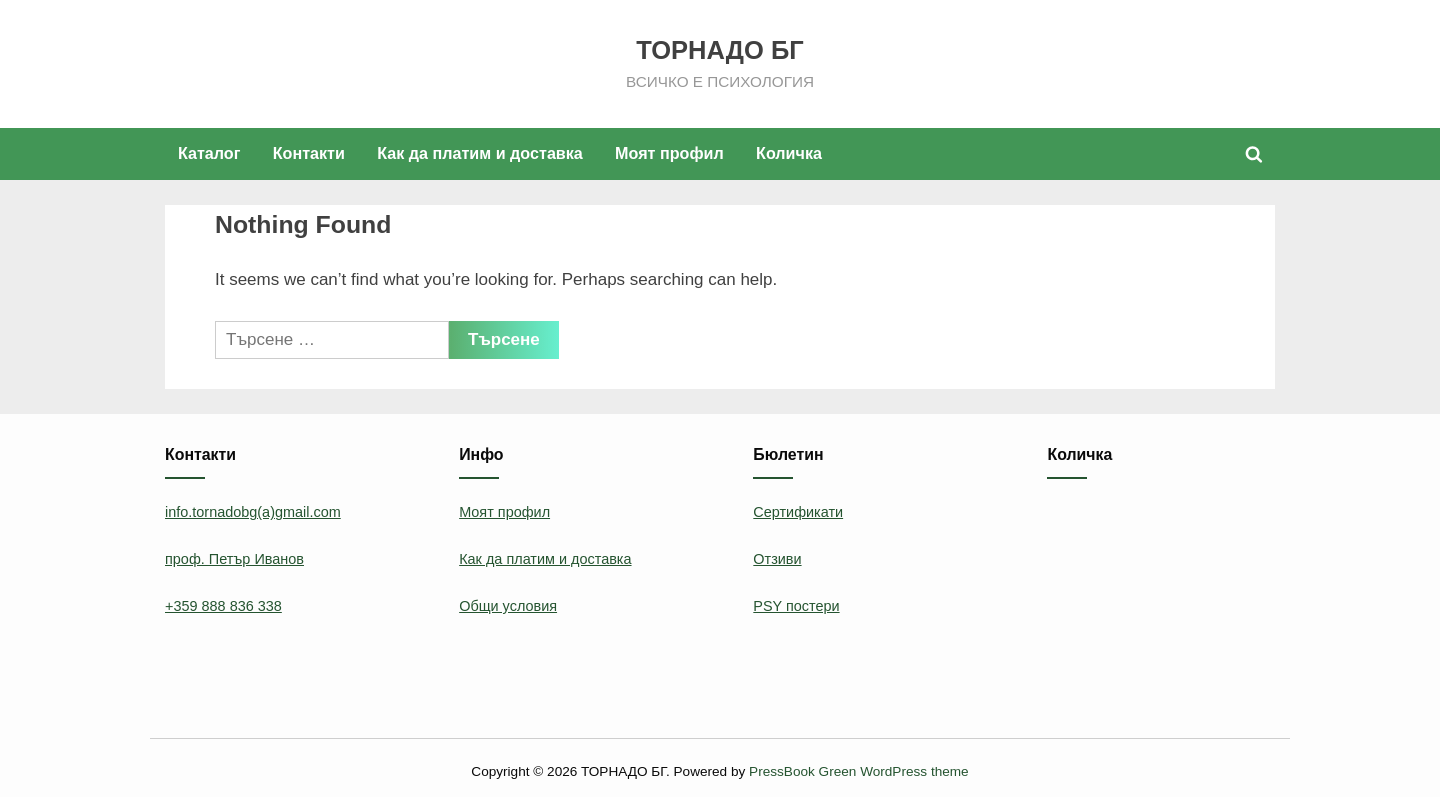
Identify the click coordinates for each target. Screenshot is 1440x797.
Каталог (209, 153)
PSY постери (796, 606)
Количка (789, 153)
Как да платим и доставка (480, 153)
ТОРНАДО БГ (719, 50)
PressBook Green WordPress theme (859, 771)
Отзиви (777, 559)
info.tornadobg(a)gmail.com (253, 512)
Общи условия (508, 606)
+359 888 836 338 (223, 606)
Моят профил (669, 153)
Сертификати (798, 512)
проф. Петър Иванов (234, 559)
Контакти (309, 153)
